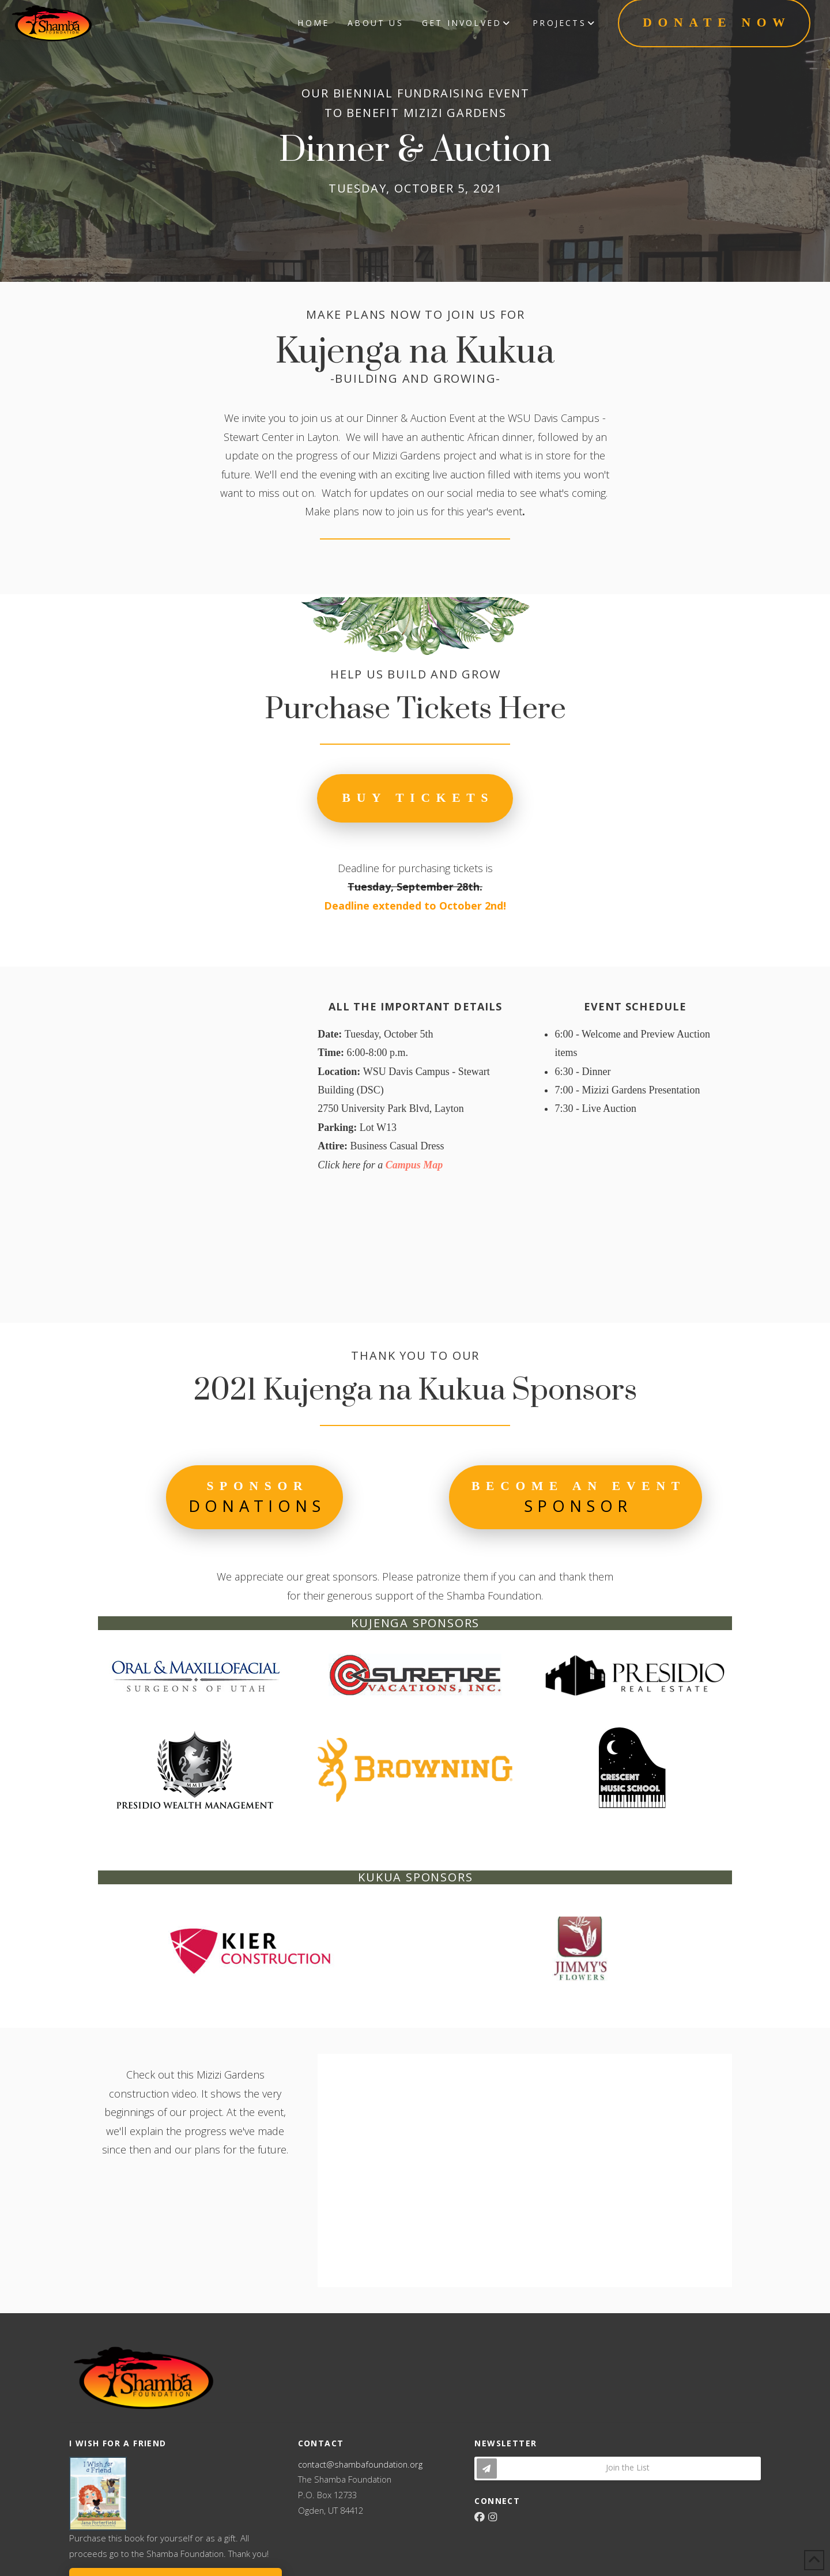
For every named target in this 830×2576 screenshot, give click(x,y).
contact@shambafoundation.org (360, 2464)
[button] (254, 1497)
